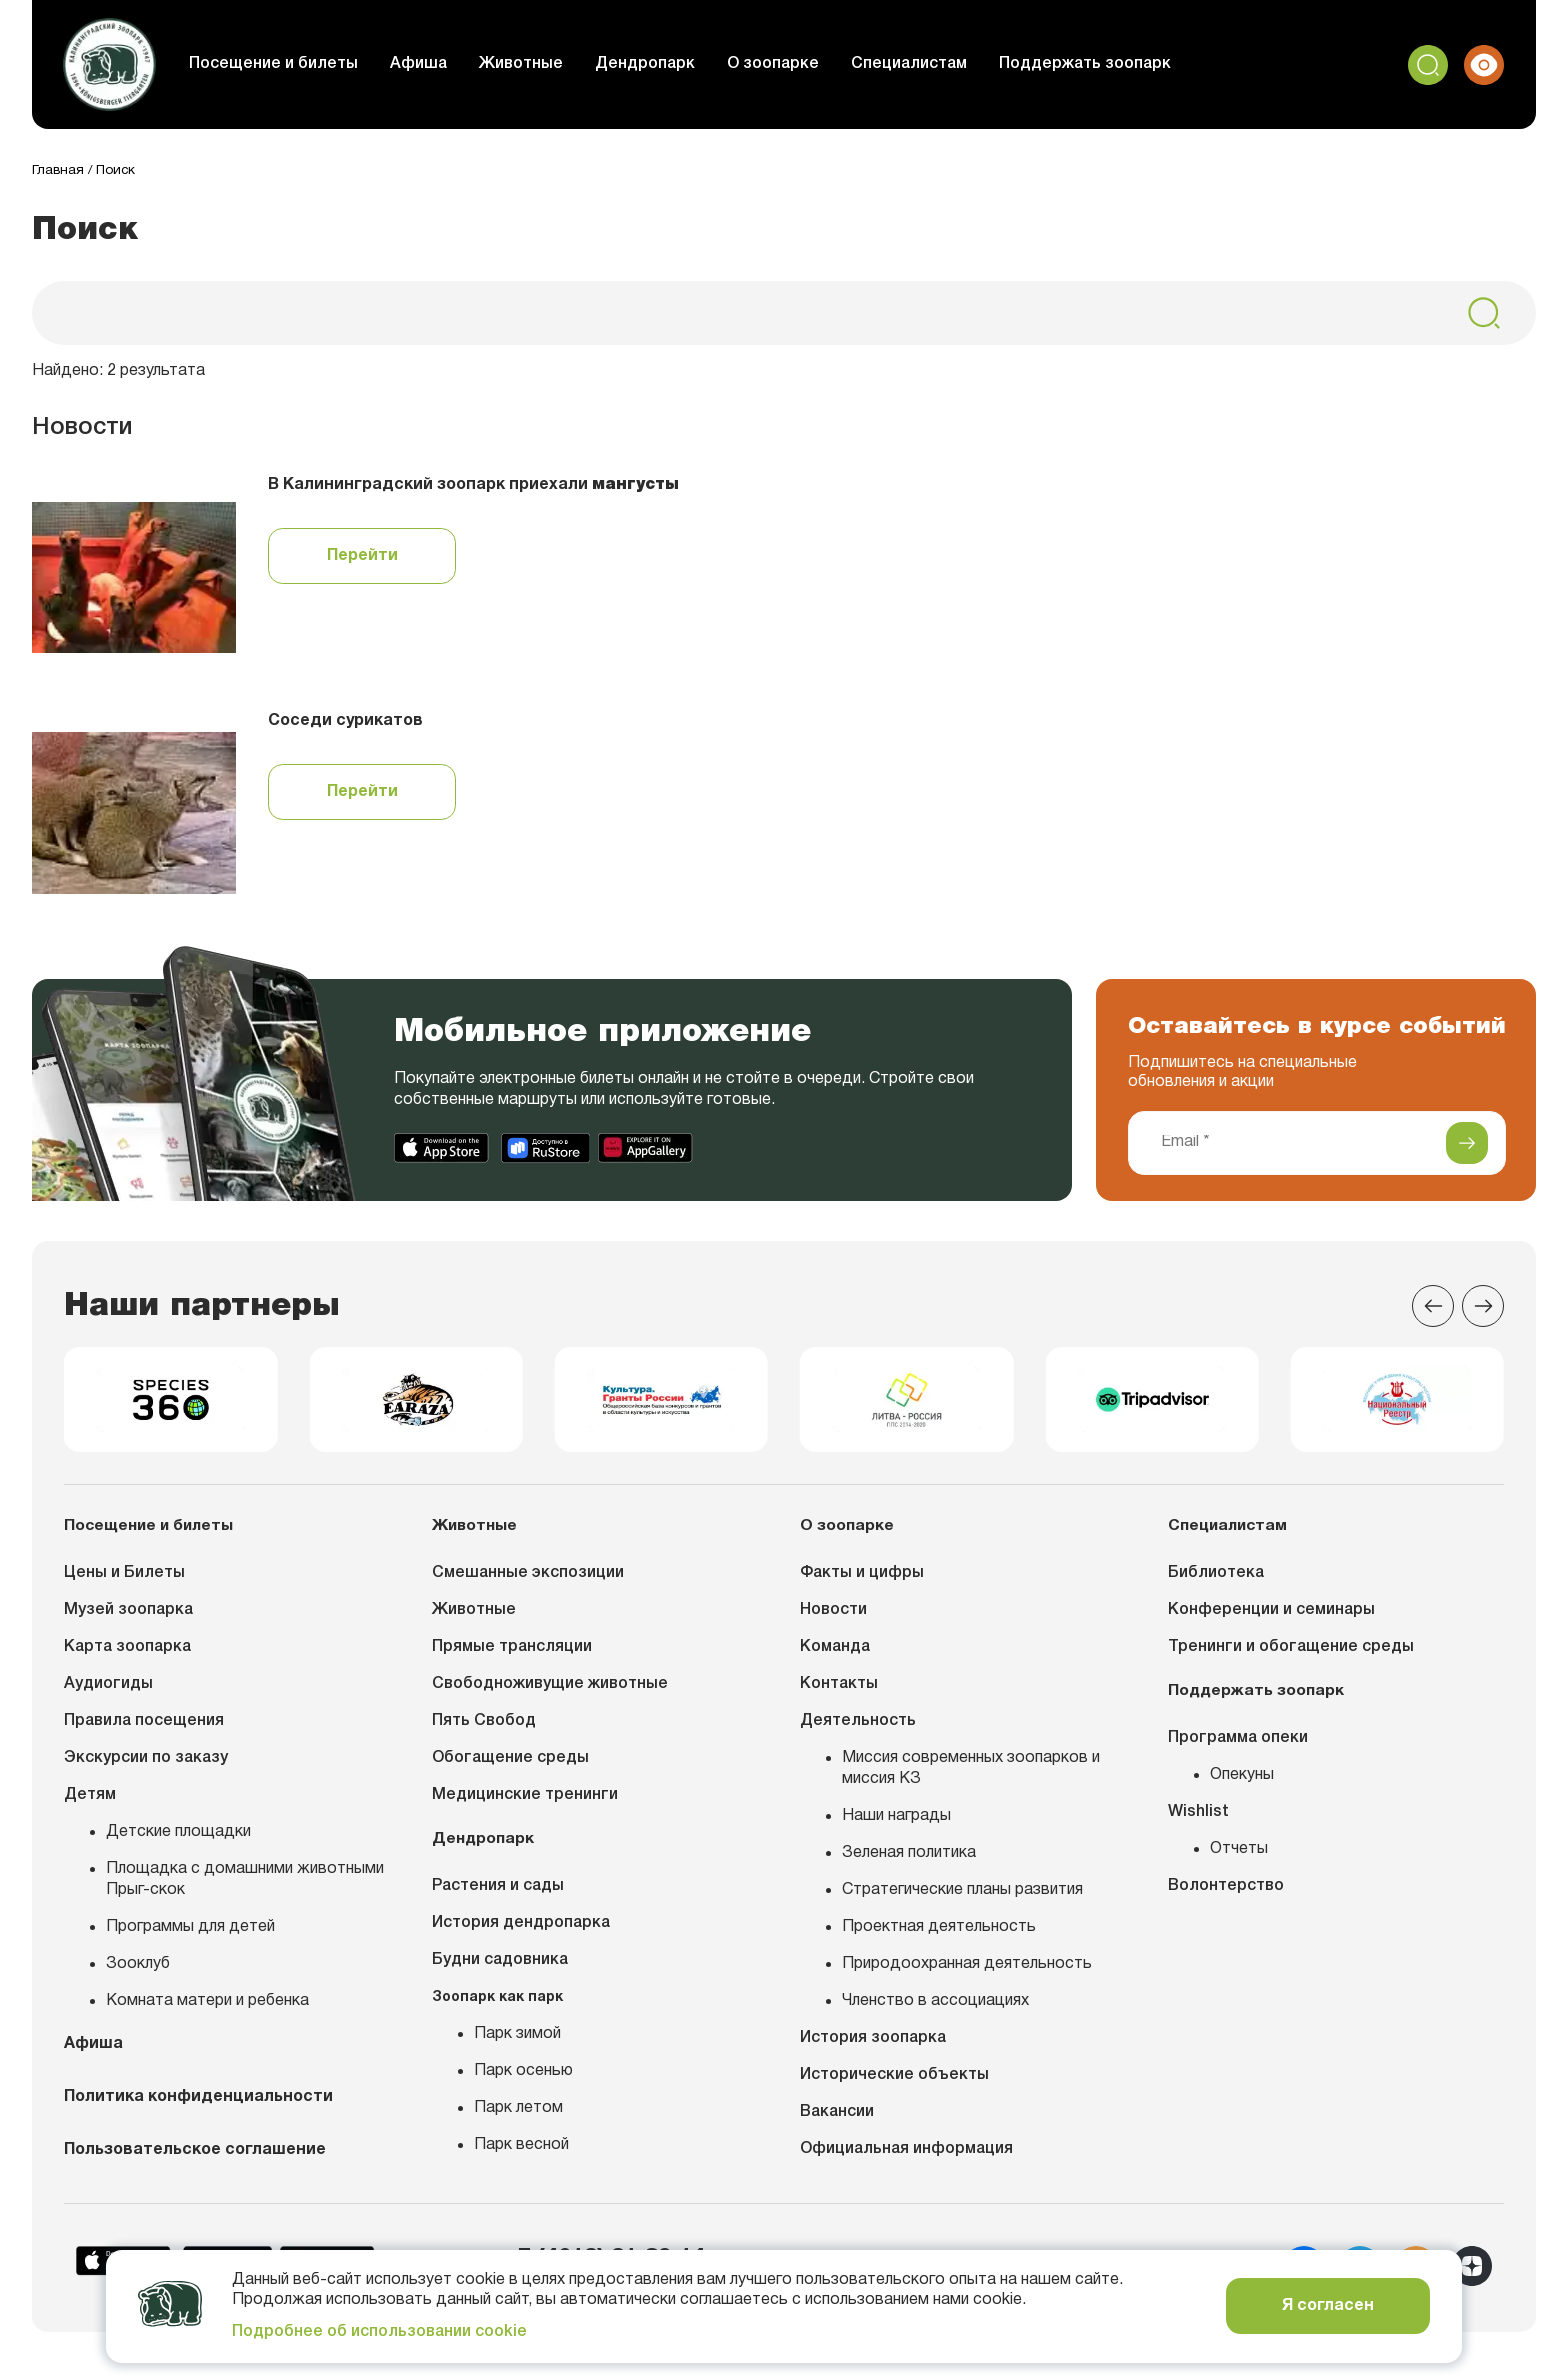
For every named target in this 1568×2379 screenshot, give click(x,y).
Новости (833, 1617)
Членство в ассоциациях (935, 2008)
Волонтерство (1226, 1892)
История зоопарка (873, 2045)
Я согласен (1328, 2306)
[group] (170, 1404)
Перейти (362, 557)
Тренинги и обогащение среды (1291, 1654)
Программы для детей (190, 1934)
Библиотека (1216, 1580)
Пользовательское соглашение (195, 2159)
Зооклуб (138, 1971)
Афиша (434, 64)
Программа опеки (1238, 1744)
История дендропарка (521, 1929)
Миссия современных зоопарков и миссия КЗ (971, 1775)
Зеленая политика (909, 1860)
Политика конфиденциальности (198, 2106)
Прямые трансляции (512, 1654)
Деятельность (858, 1728)
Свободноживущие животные (550, 1691)
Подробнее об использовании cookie (379, 2332)
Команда (835, 1654)
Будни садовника (500, 1966)
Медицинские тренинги (525, 1802)
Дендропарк (661, 64)
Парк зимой (517, 2040)
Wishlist (1198, 1818)
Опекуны (1242, 1781)
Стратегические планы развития (962, 1897)
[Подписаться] (1467, 1144)
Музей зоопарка (128, 1617)
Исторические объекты (894, 2082)
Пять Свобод (484, 1728)
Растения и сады (498, 1892)
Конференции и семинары (1271, 1617)
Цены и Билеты (124, 1580)
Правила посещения (144, 1728)
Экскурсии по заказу (146, 1765)
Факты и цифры (862, 1580)
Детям (90, 1802)
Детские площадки (178, 1839)
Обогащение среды (510, 1765)
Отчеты (1239, 1855)
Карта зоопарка (127, 1654)
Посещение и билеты (289, 64)
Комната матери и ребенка (207, 2008)
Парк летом (518, 2114)
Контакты (839, 1691)
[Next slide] (1483, 1307)
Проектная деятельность (939, 1934)
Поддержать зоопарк (1101, 64)
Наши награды (896, 1823)
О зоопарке (789, 64)
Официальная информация (906, 2156)
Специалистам (925, 64)
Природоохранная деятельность (967, 1971)
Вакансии (837, 2119)
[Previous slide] (1433, 1307)
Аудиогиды (108, 1691)
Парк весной (521, 2151)
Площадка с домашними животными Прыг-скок (245, 1886)
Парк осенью (523, 2077)
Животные (537, 64)
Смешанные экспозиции (528, 1580)
